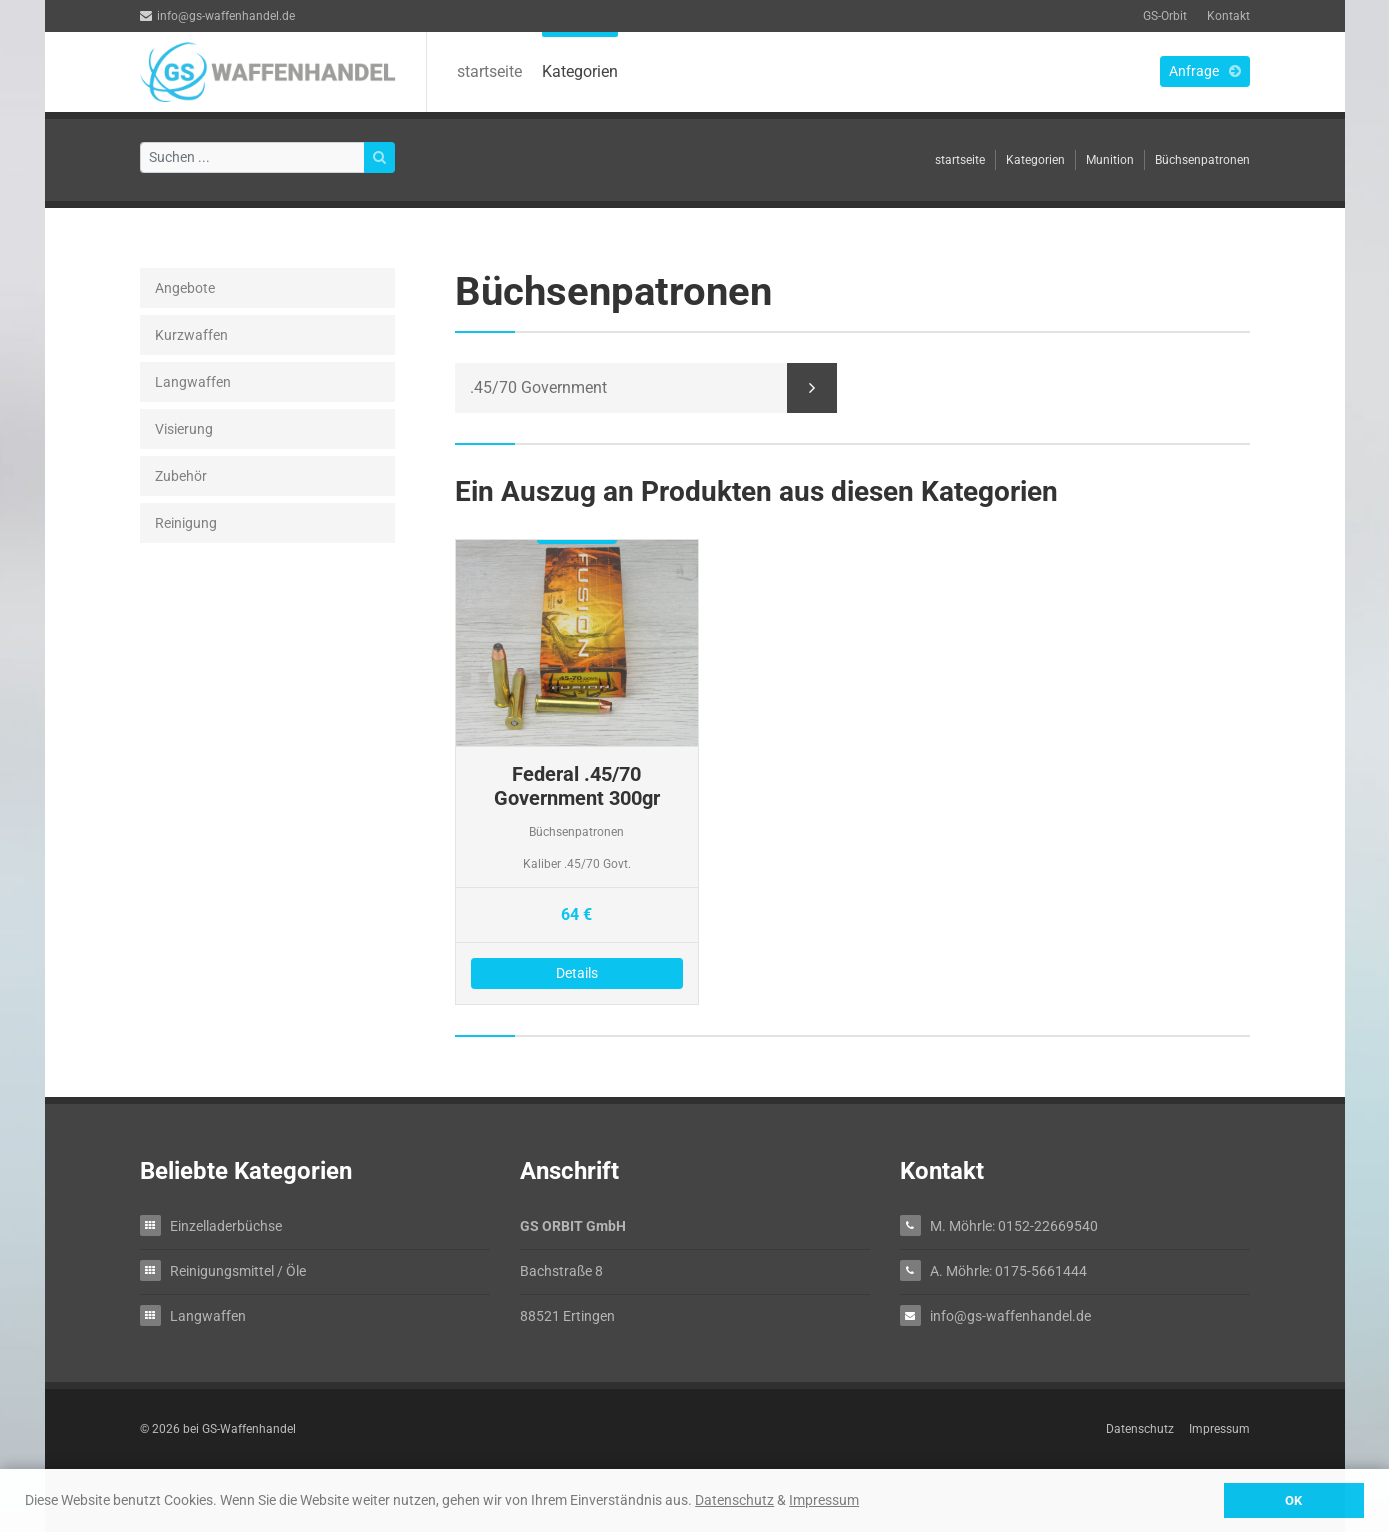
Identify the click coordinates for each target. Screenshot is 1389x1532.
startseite (489, 71)
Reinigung (186, 523)
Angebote (185, 288)
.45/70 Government (538, 387)
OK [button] (1293, 1500)
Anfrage (1205, 71)
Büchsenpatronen (1202, 160)
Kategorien (580, 71)
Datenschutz (734, 1500)
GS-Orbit (1165, 16)
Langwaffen (193, 382)
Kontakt (1228, 16)
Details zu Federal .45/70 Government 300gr (577, 772)
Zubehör (181, 476)
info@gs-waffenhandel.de (217, 16)
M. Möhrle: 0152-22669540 (1014, 1225)
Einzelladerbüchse (226, 1225)
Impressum (824, 1500)
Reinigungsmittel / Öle (238, 1270)
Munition (1110, 160)
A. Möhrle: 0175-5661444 (1008, 1270)
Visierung (184, 429)
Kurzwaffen (191, 335)
